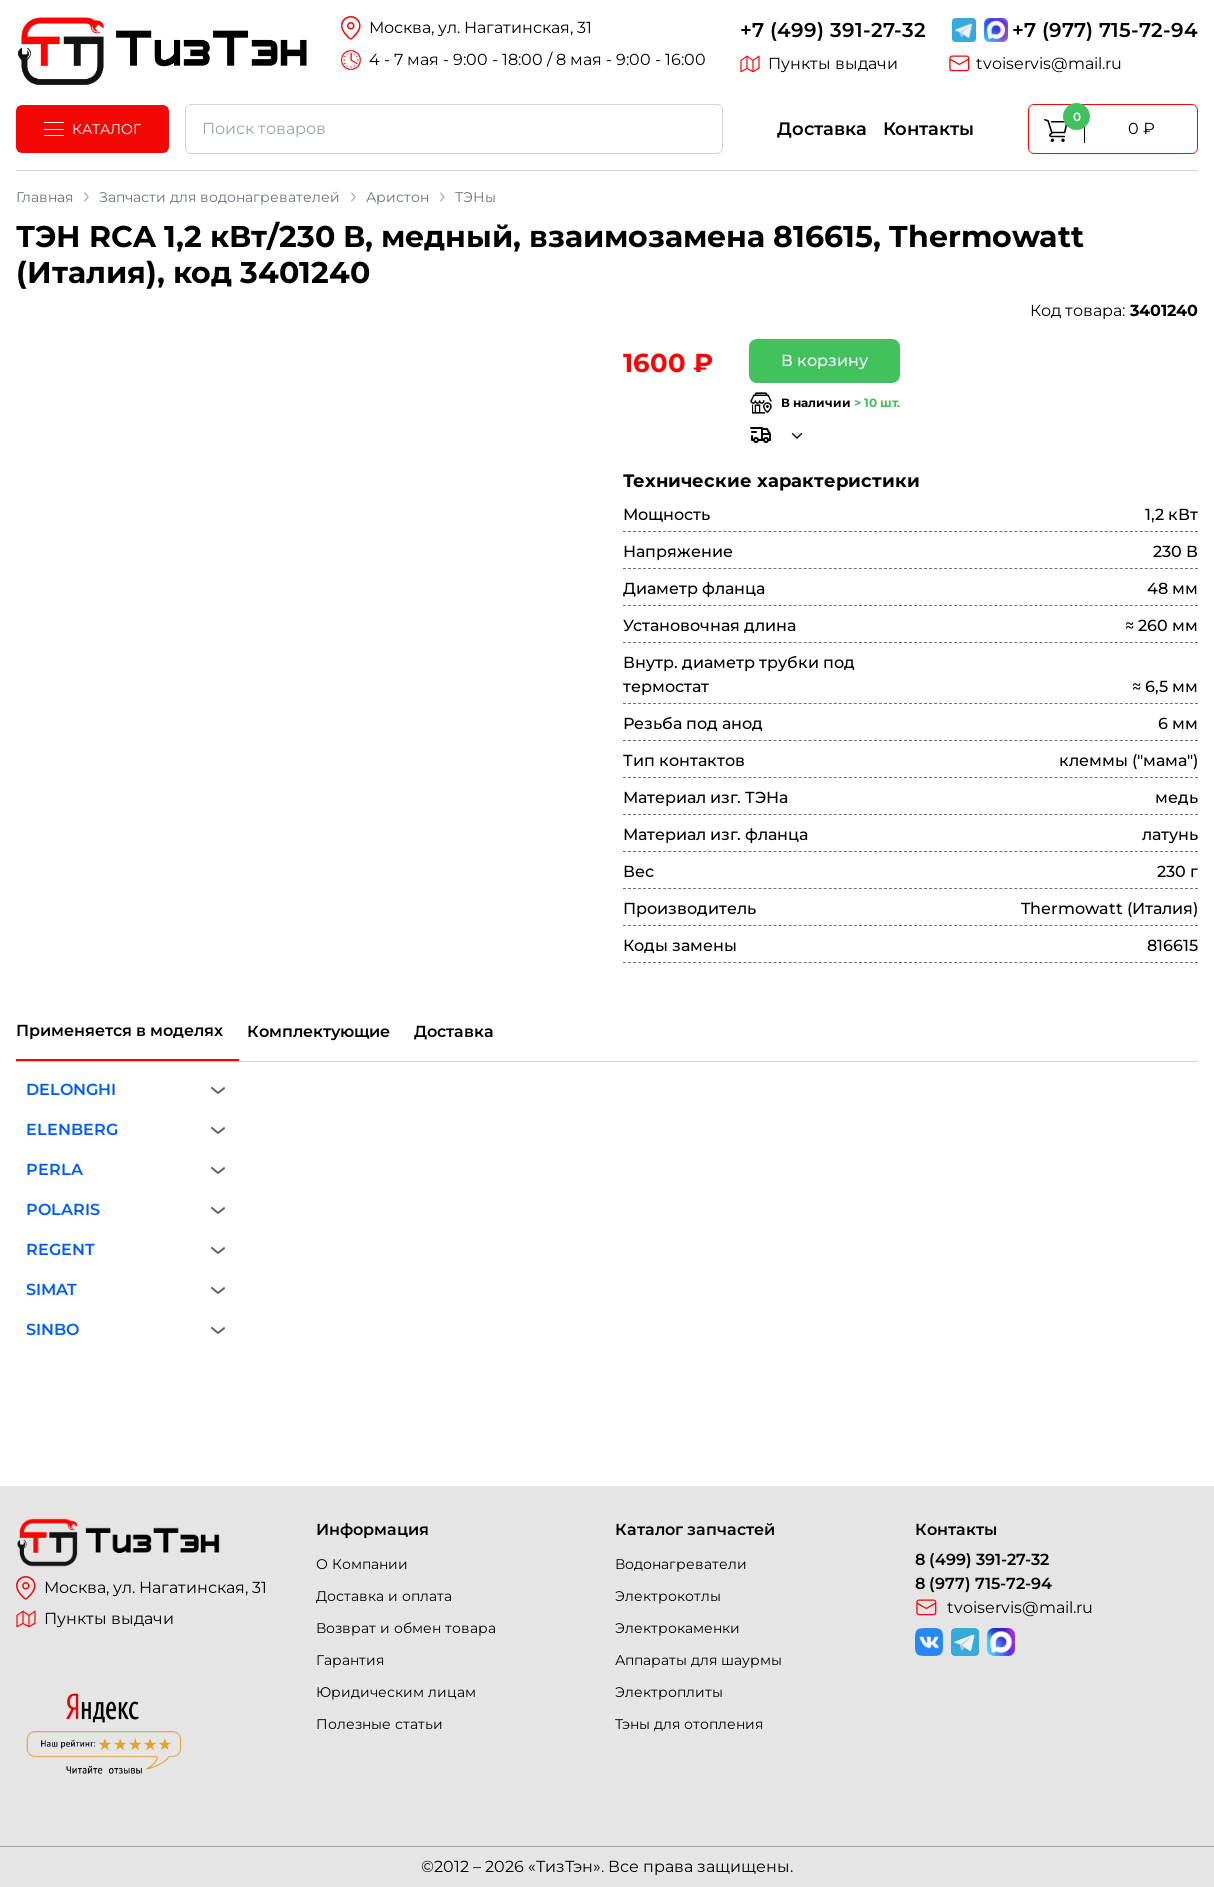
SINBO (52, 1329)
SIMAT (51, 1289)
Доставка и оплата (384, 1596)
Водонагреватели (681, 1564)
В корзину (824, 360)
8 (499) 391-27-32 (982, 1559)
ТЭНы (475, 197)
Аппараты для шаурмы (698, 1660)
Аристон (397, 197)
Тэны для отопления (689, 1724)
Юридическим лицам (396, 1692)
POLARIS (63, 1209)
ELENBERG (72, 1129)
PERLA (54, 1169)
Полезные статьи (379, 1724)
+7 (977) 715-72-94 (1105, 30)
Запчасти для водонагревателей (219, 197)
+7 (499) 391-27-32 (833, 30)
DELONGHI (71, 1089)
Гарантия (350, 1660)
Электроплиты (669, 1692)
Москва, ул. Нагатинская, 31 (141, 1588)
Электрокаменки (677, 1628)
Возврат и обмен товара (406, 1628)
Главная (44, 197)
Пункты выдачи (819, 64)
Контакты (928, 129)
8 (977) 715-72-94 (983, 1583)
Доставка (822, 129)
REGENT (60, 1249)
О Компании (362, 1564)
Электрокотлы (668, 1596)
